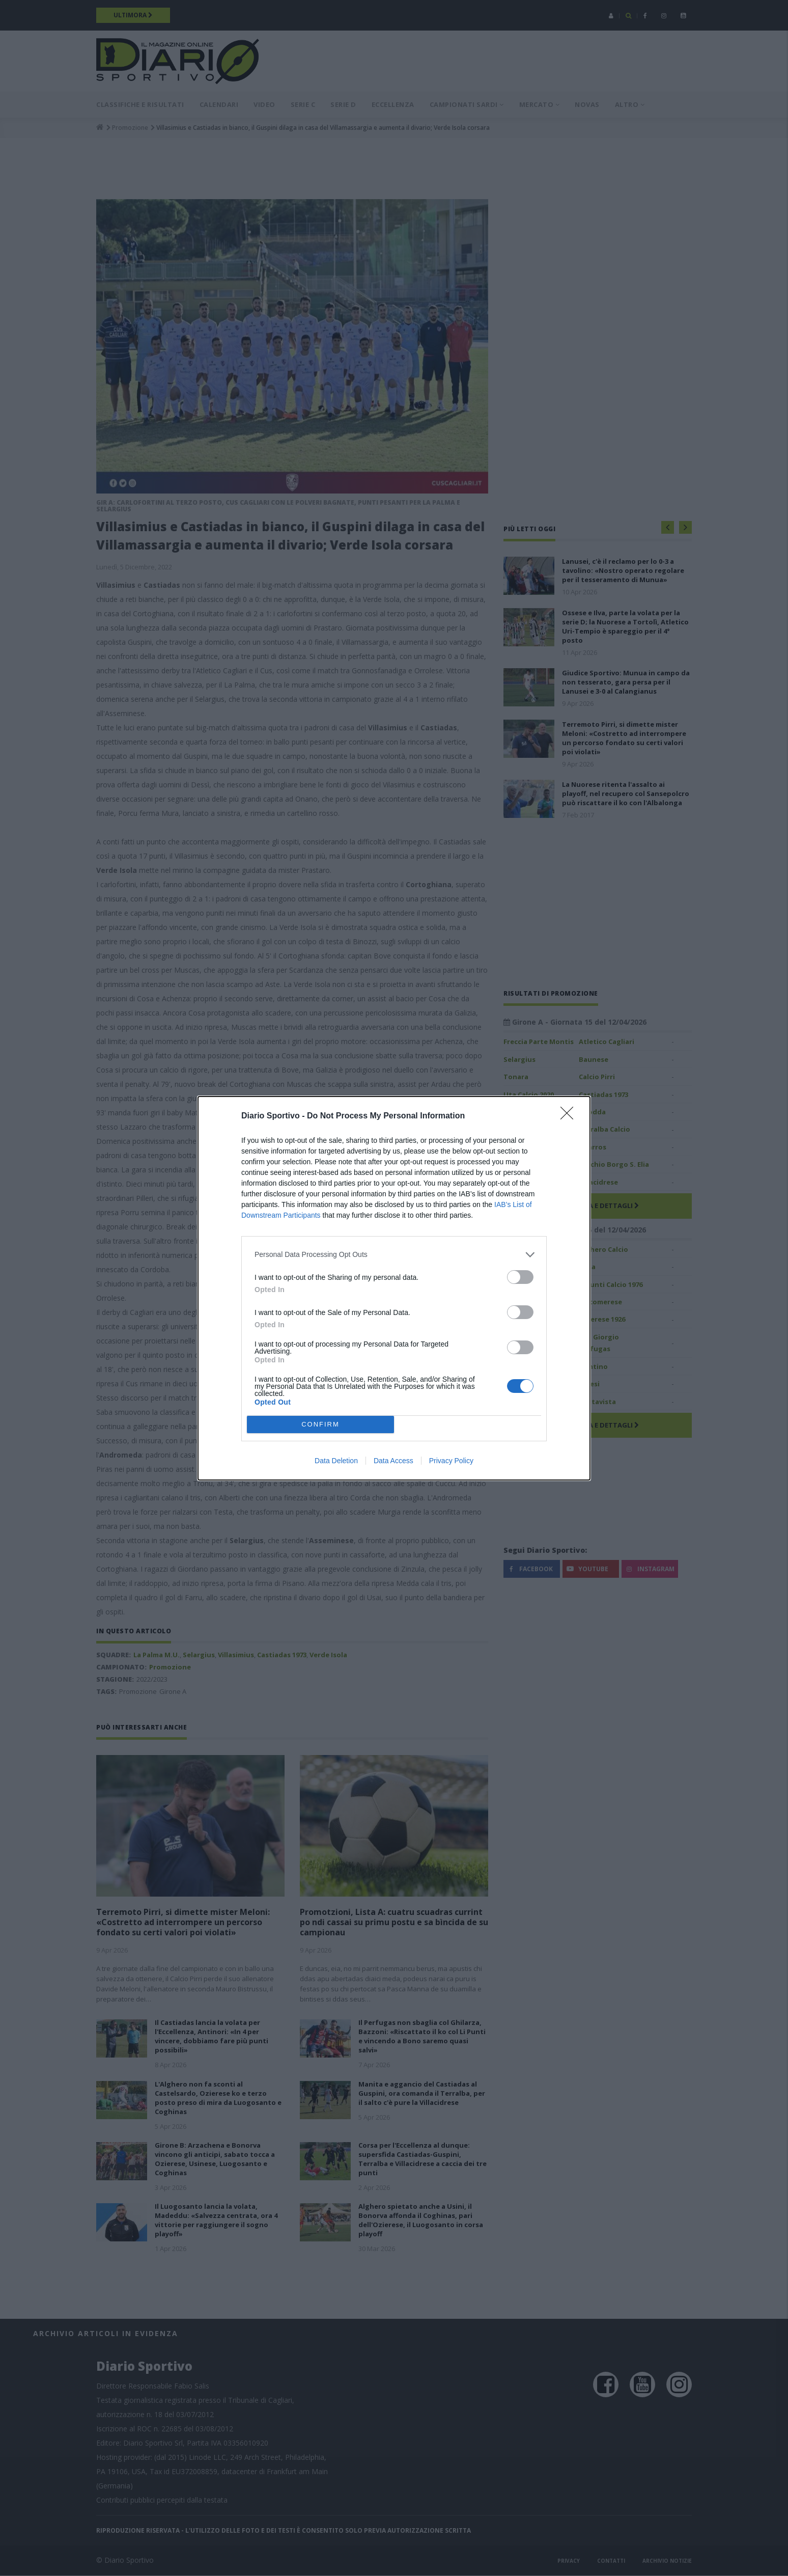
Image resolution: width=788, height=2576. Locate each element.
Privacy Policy (451, 1461)
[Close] (570, 1116)
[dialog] (394, 1288)
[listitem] (394, 1254)
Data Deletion (336, 1461)
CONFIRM (320, 1424)
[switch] (520, 1277)
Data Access (393, 1461)
